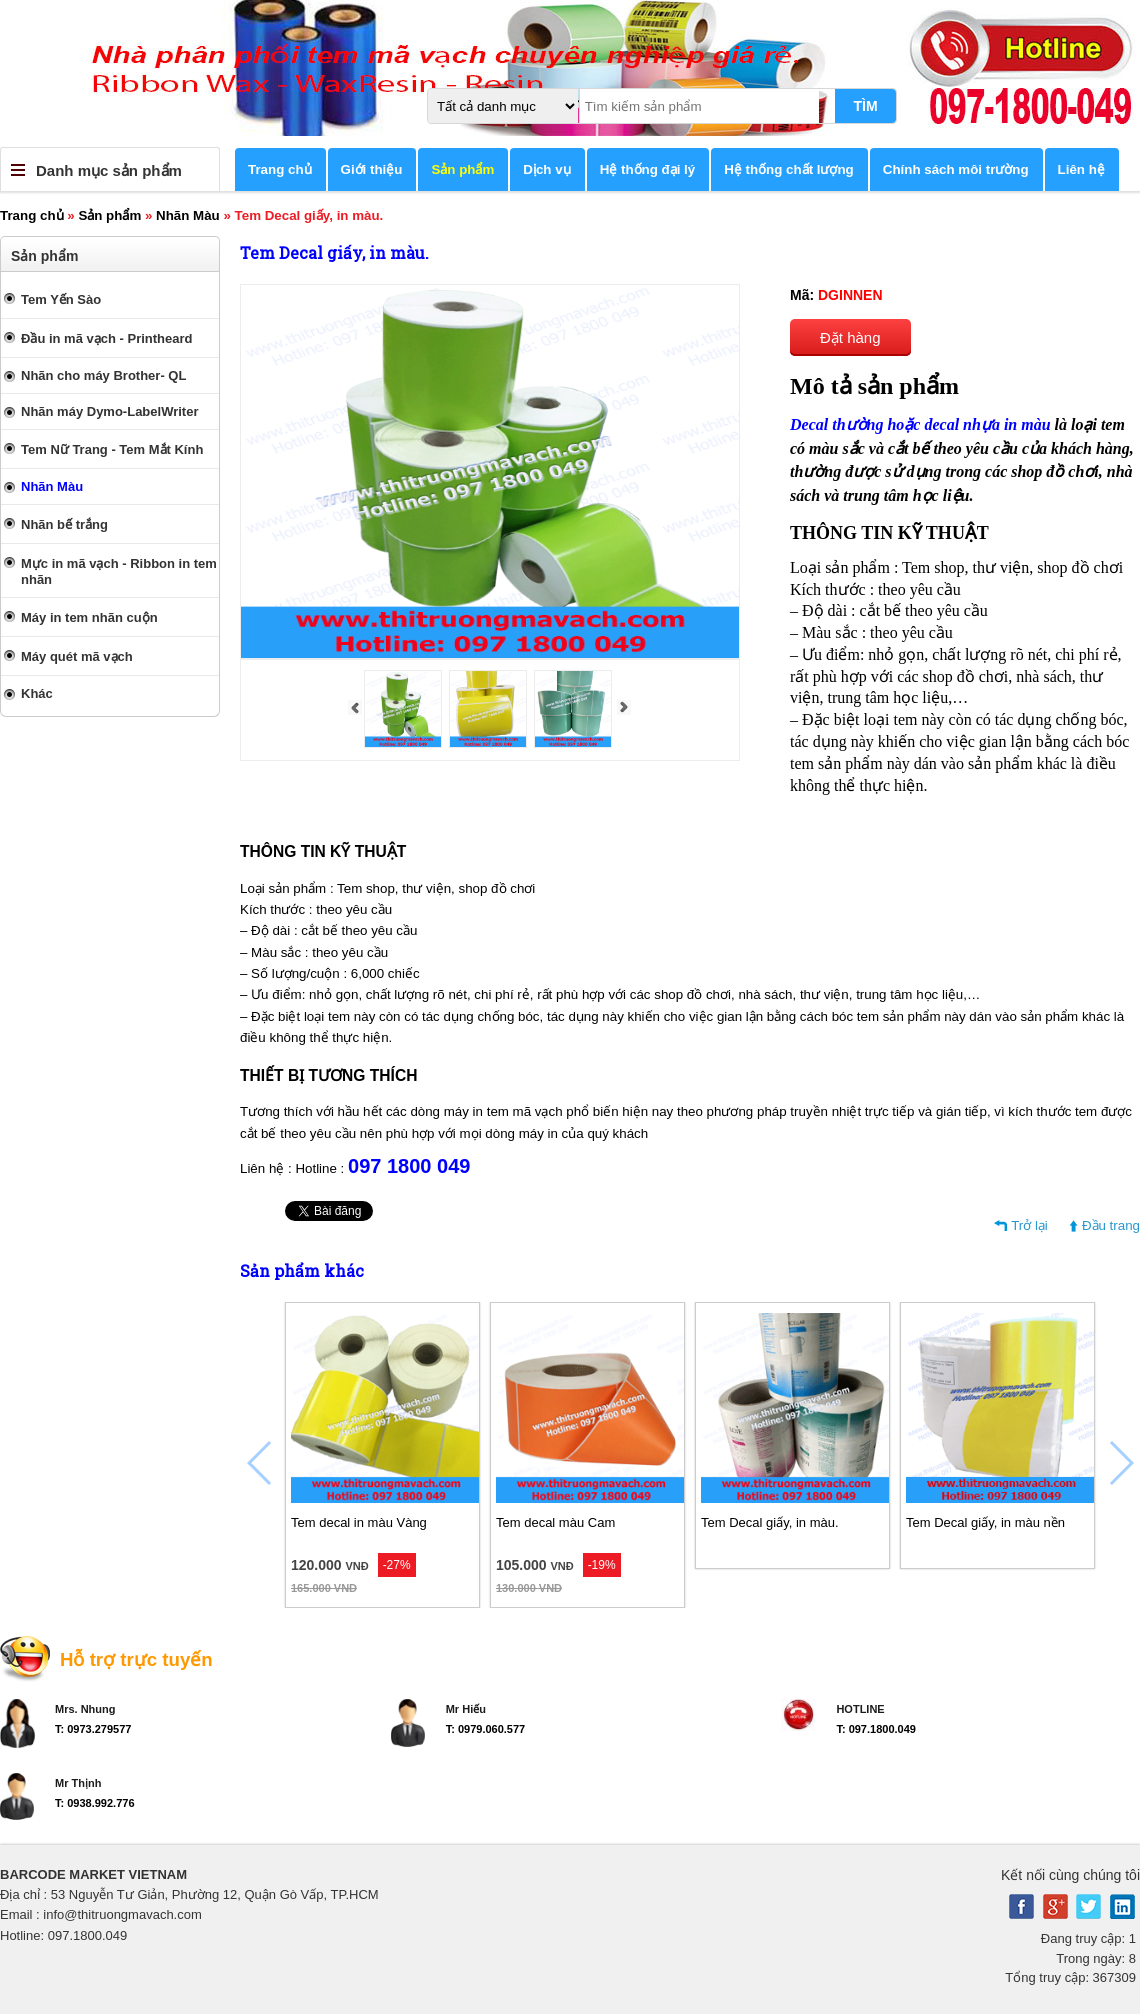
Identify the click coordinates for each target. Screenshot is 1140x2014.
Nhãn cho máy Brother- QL (103, 375)
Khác (37, 693)
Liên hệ (1081, 169)
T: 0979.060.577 (486, 1729)
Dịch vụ (546, 169)
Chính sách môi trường (956, 169)
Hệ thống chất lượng (789, 169)
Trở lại (1029, 1225)
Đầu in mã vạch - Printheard (106, 338)
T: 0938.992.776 (95, 1803)
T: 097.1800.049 (876, 1729)
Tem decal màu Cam (555, 1522)
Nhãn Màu (188, 215)
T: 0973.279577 (93, 1729)
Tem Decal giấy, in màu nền (985, 1522)
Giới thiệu (372, 169)
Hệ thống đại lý (648, 169)
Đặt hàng (850, 337)
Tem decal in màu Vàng (359, 1522)
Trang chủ (280, 169)
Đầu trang (1111, 1225)
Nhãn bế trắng (64, 524)
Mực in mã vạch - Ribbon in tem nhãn (119, 571)
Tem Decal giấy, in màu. (770, 1522)
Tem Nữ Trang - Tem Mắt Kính (112, 449)
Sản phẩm (462, 169)
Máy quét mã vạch (77, 656)
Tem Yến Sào (61, 299)
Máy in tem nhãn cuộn (89, 617)
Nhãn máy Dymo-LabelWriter (109, 411)
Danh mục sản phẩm (109, 170)
